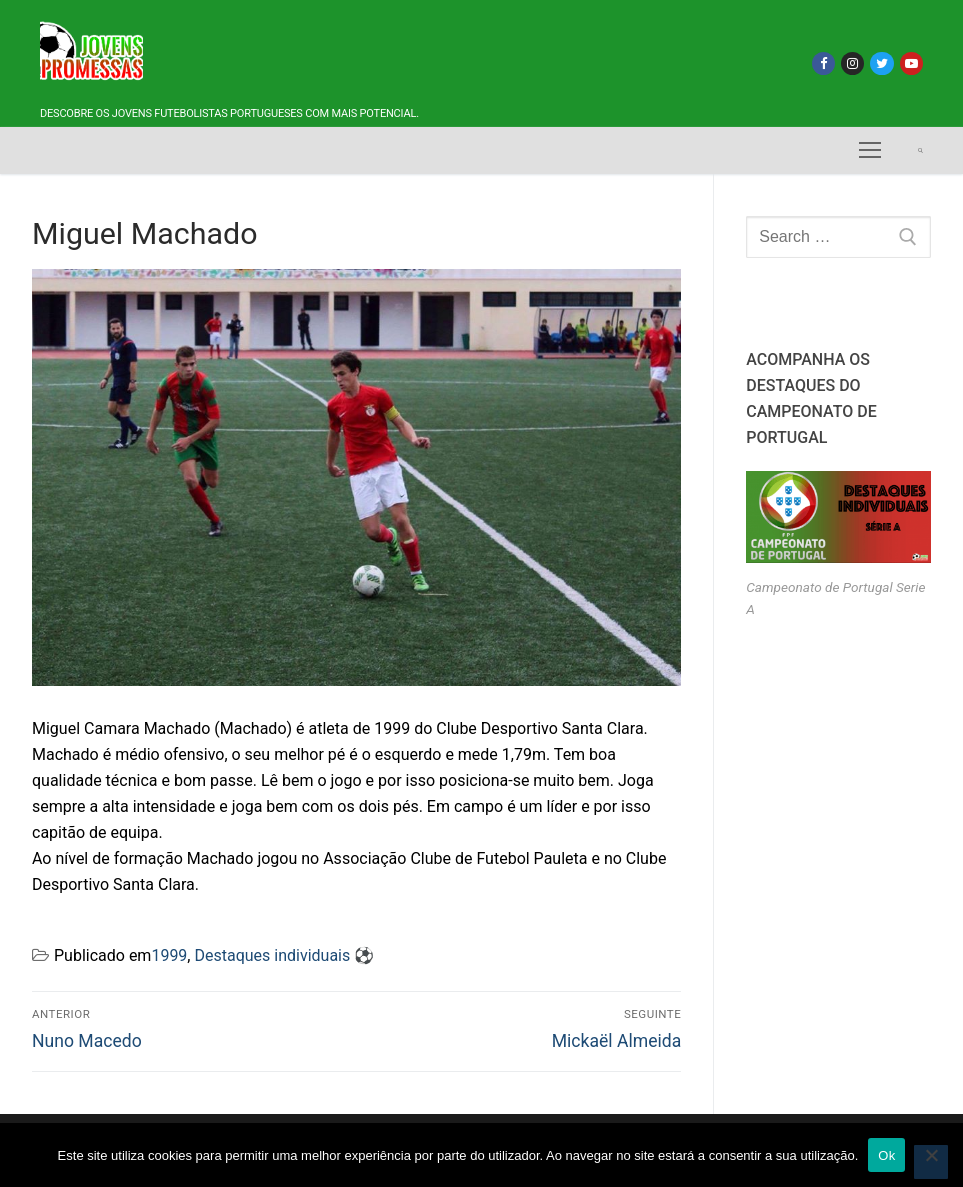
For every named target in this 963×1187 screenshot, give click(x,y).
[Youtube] (911, 63)
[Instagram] (852, 63)
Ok (886, 1155)
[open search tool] (920, 150)
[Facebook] (823, 63)
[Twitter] (881, 63)
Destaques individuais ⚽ (284, 955)
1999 (169, 955)
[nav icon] (870, 151)
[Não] (931, 1162)
